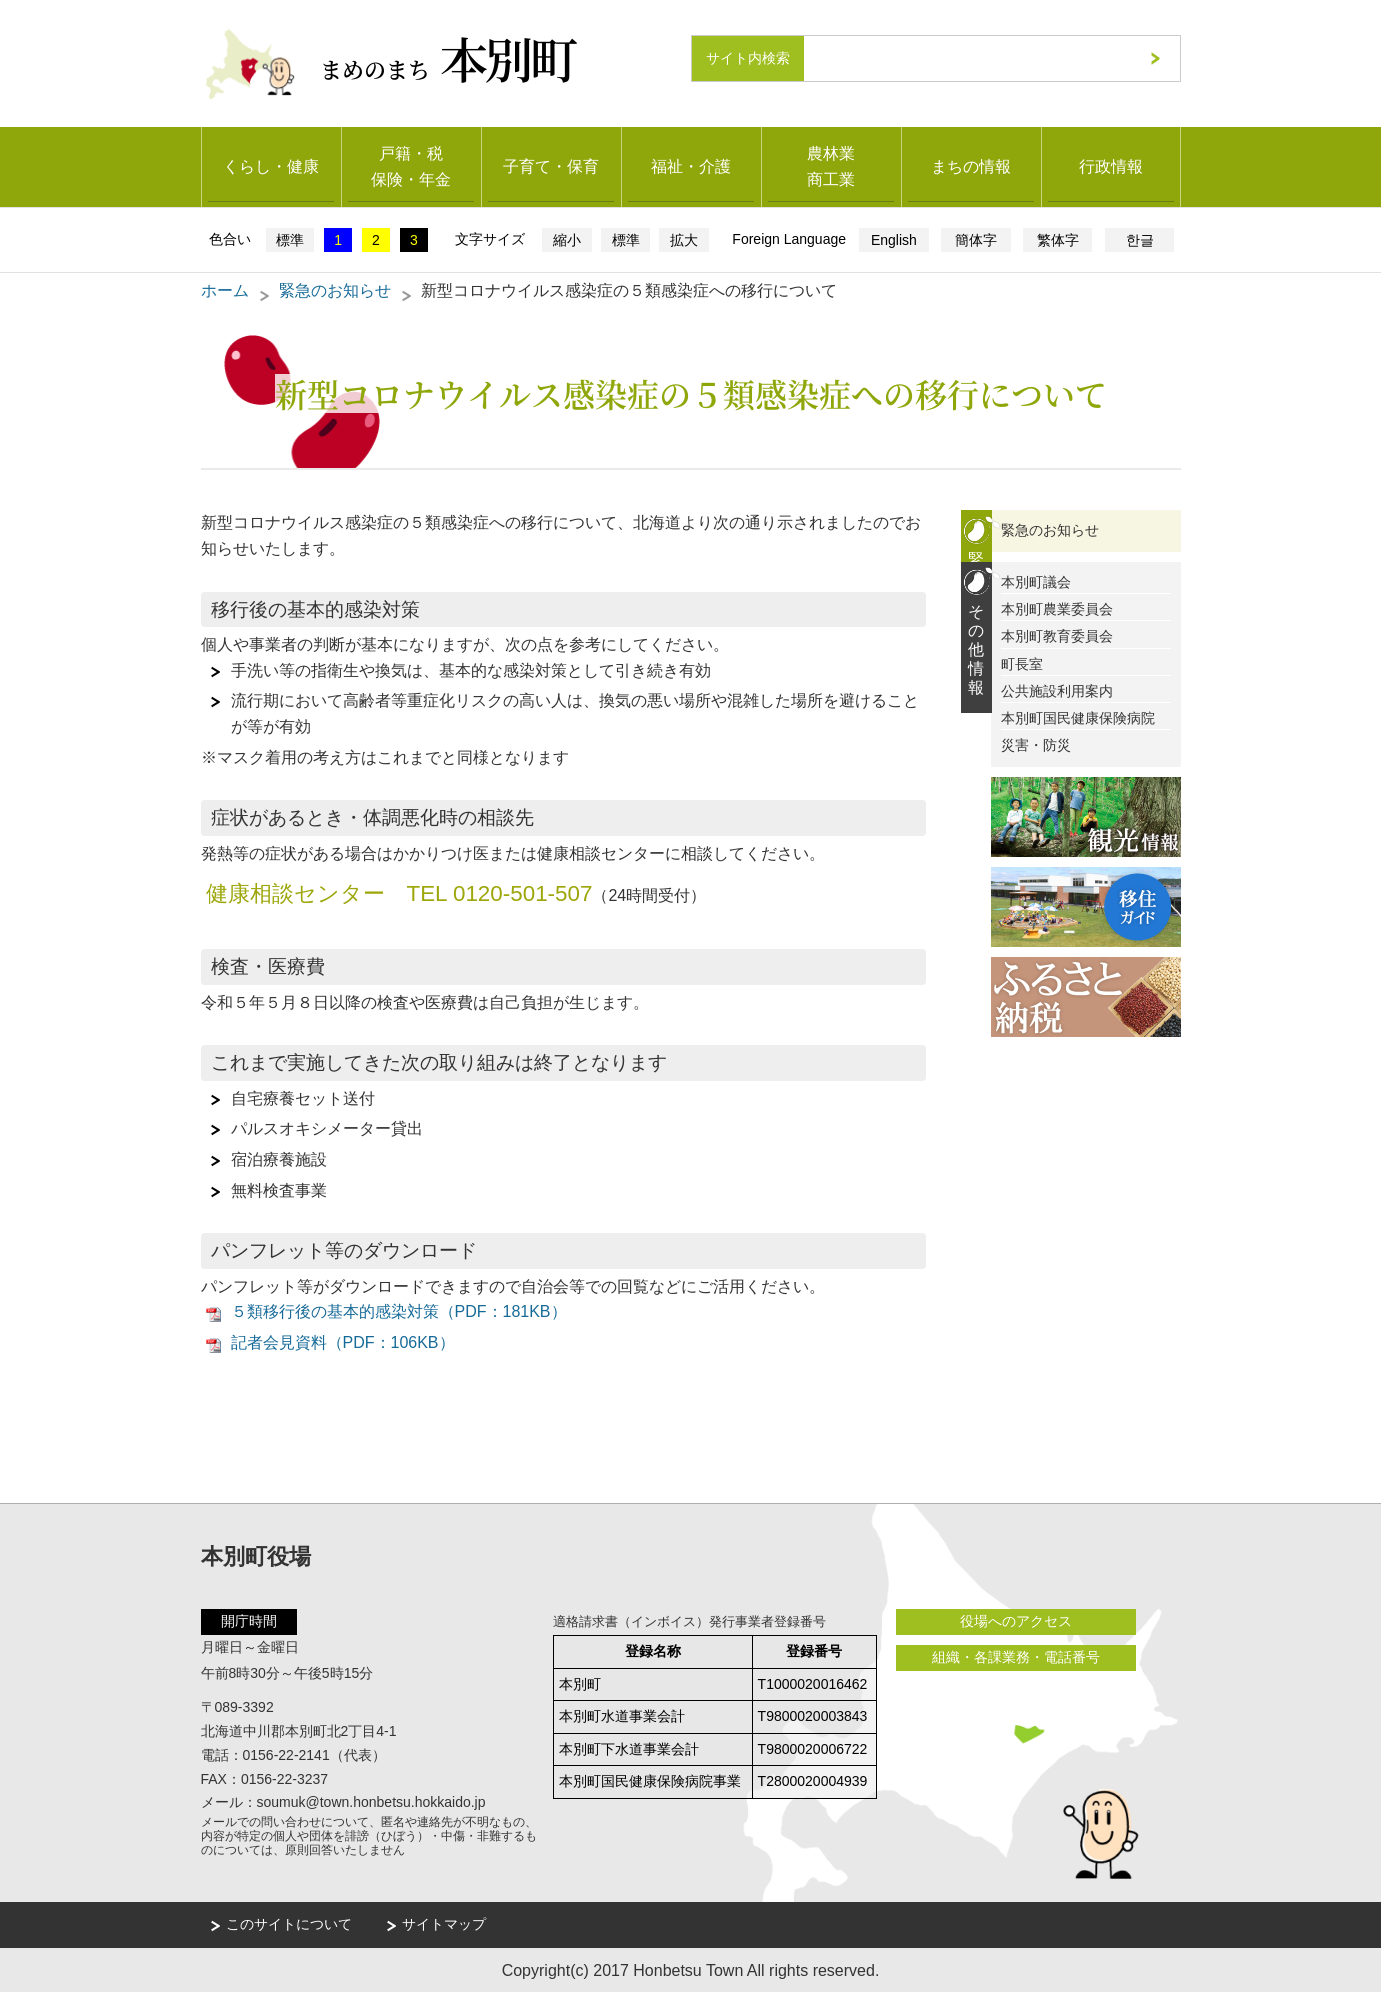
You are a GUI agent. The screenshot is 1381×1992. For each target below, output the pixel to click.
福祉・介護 (691, 165)
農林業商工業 (831, 165)
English (894, 239)
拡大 (684, 239)
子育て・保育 (551, 165)
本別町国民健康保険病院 (1078, 717)
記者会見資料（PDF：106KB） (343, 1341)
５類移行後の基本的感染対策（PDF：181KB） (399, 1310)
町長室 (1022, 663)
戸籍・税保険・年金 (411, 165)
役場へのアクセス (1016, 1621)
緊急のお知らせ (335, 289)
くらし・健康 (271, 165)
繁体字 (1058, 239)
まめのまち (448, 57)
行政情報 (1111, 165)
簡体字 (976, 239)
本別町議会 (1036, 581)
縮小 (567, 239)
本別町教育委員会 (1057, 635)
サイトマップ (444, 1923)
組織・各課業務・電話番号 (1016, 1656)
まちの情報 (971, 165)
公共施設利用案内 (1057, 690)
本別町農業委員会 (1057, 608)
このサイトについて (289, 1923)
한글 (1140, 239)
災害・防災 (1036, 744)
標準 (290, 239)
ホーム (225, 289)
